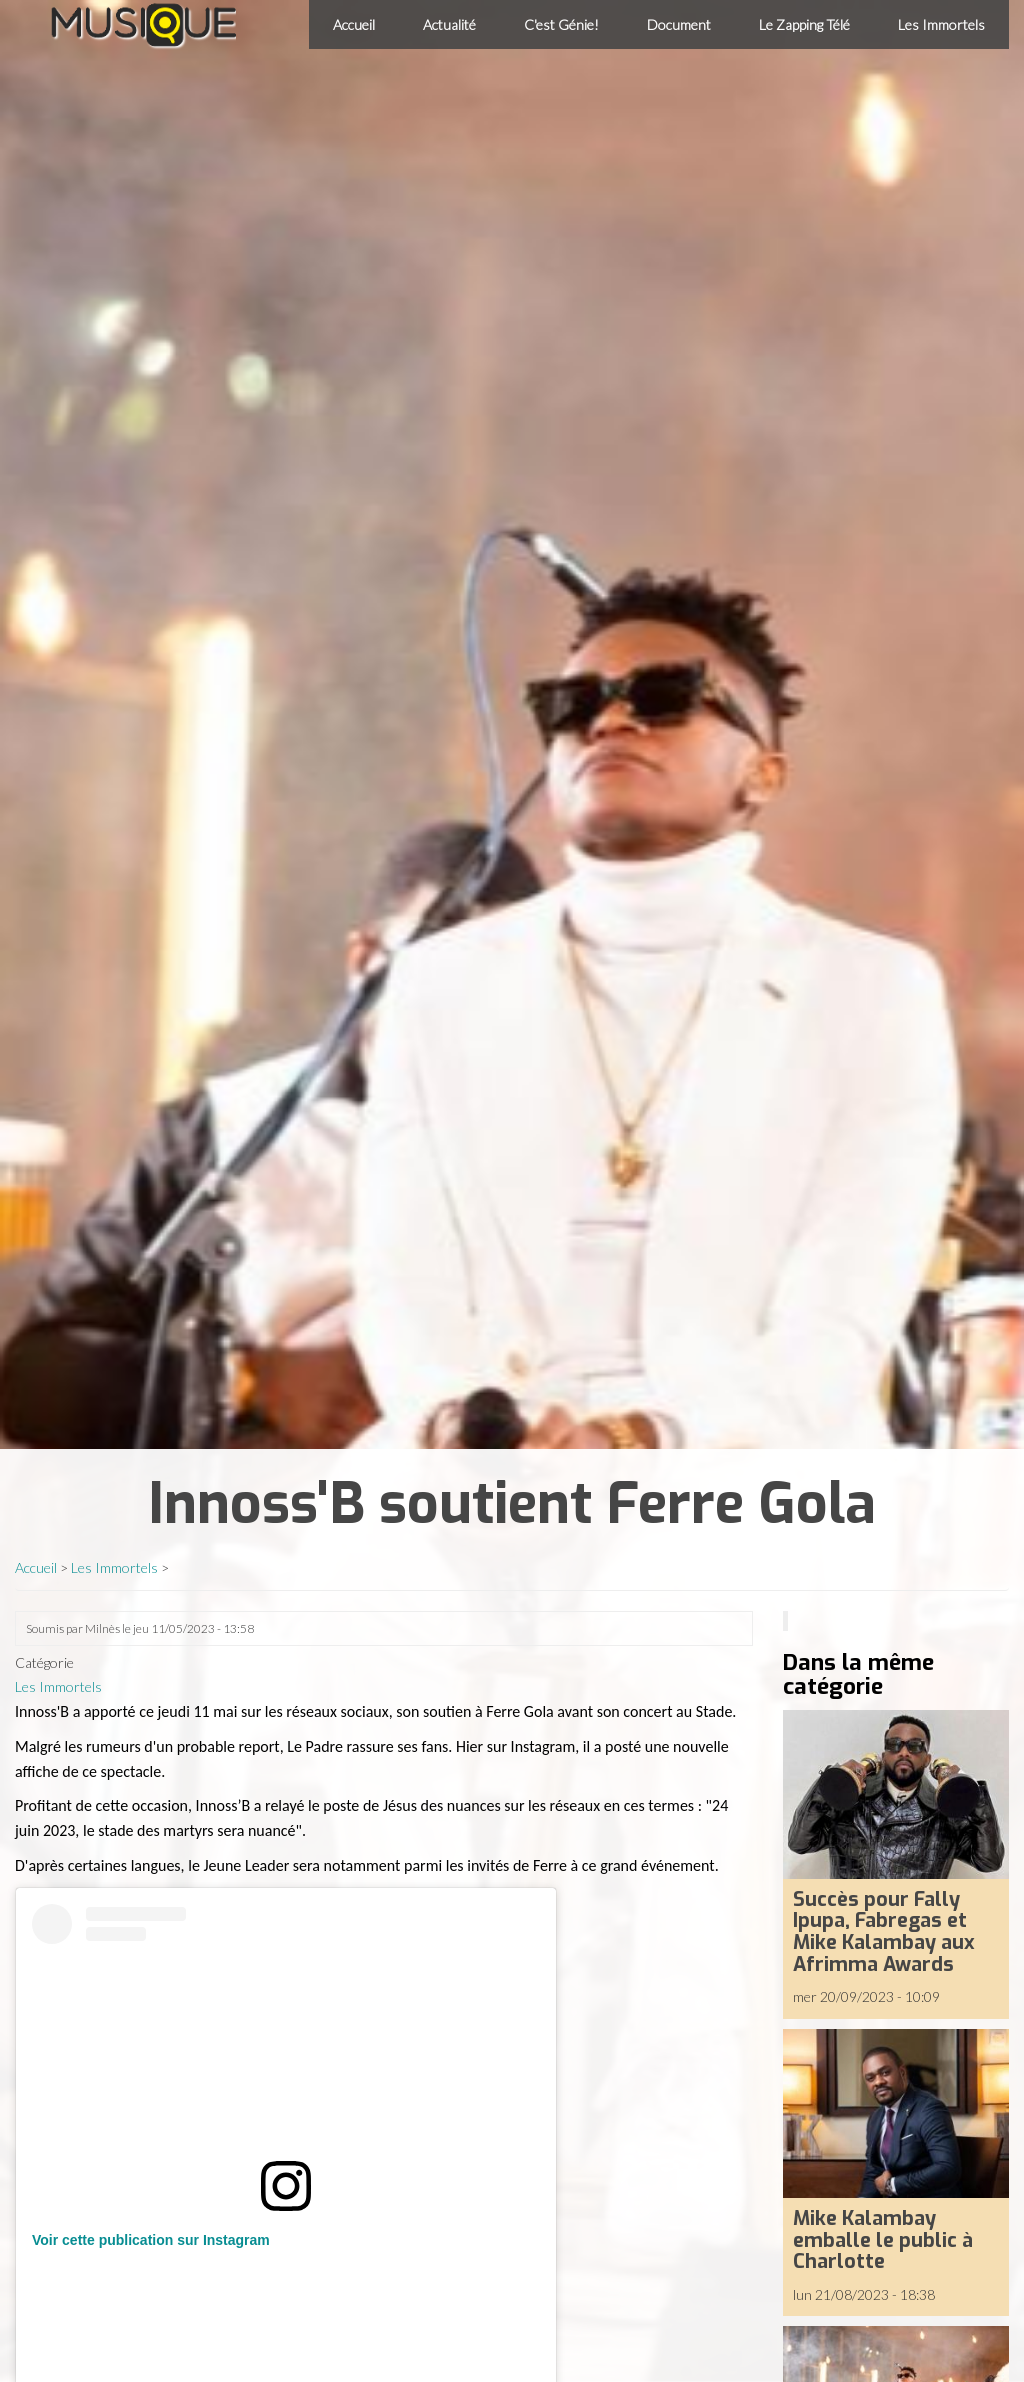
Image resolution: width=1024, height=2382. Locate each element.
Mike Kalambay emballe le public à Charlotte (883, 2239)
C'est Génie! (561, 24)
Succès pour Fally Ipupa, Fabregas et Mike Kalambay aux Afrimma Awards (884, 1931)
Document (679, 24)
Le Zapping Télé (804, 24)
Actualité (449, 24)
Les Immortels (941, 24)
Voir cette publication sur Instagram (151, 2240)
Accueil (354, 24)
